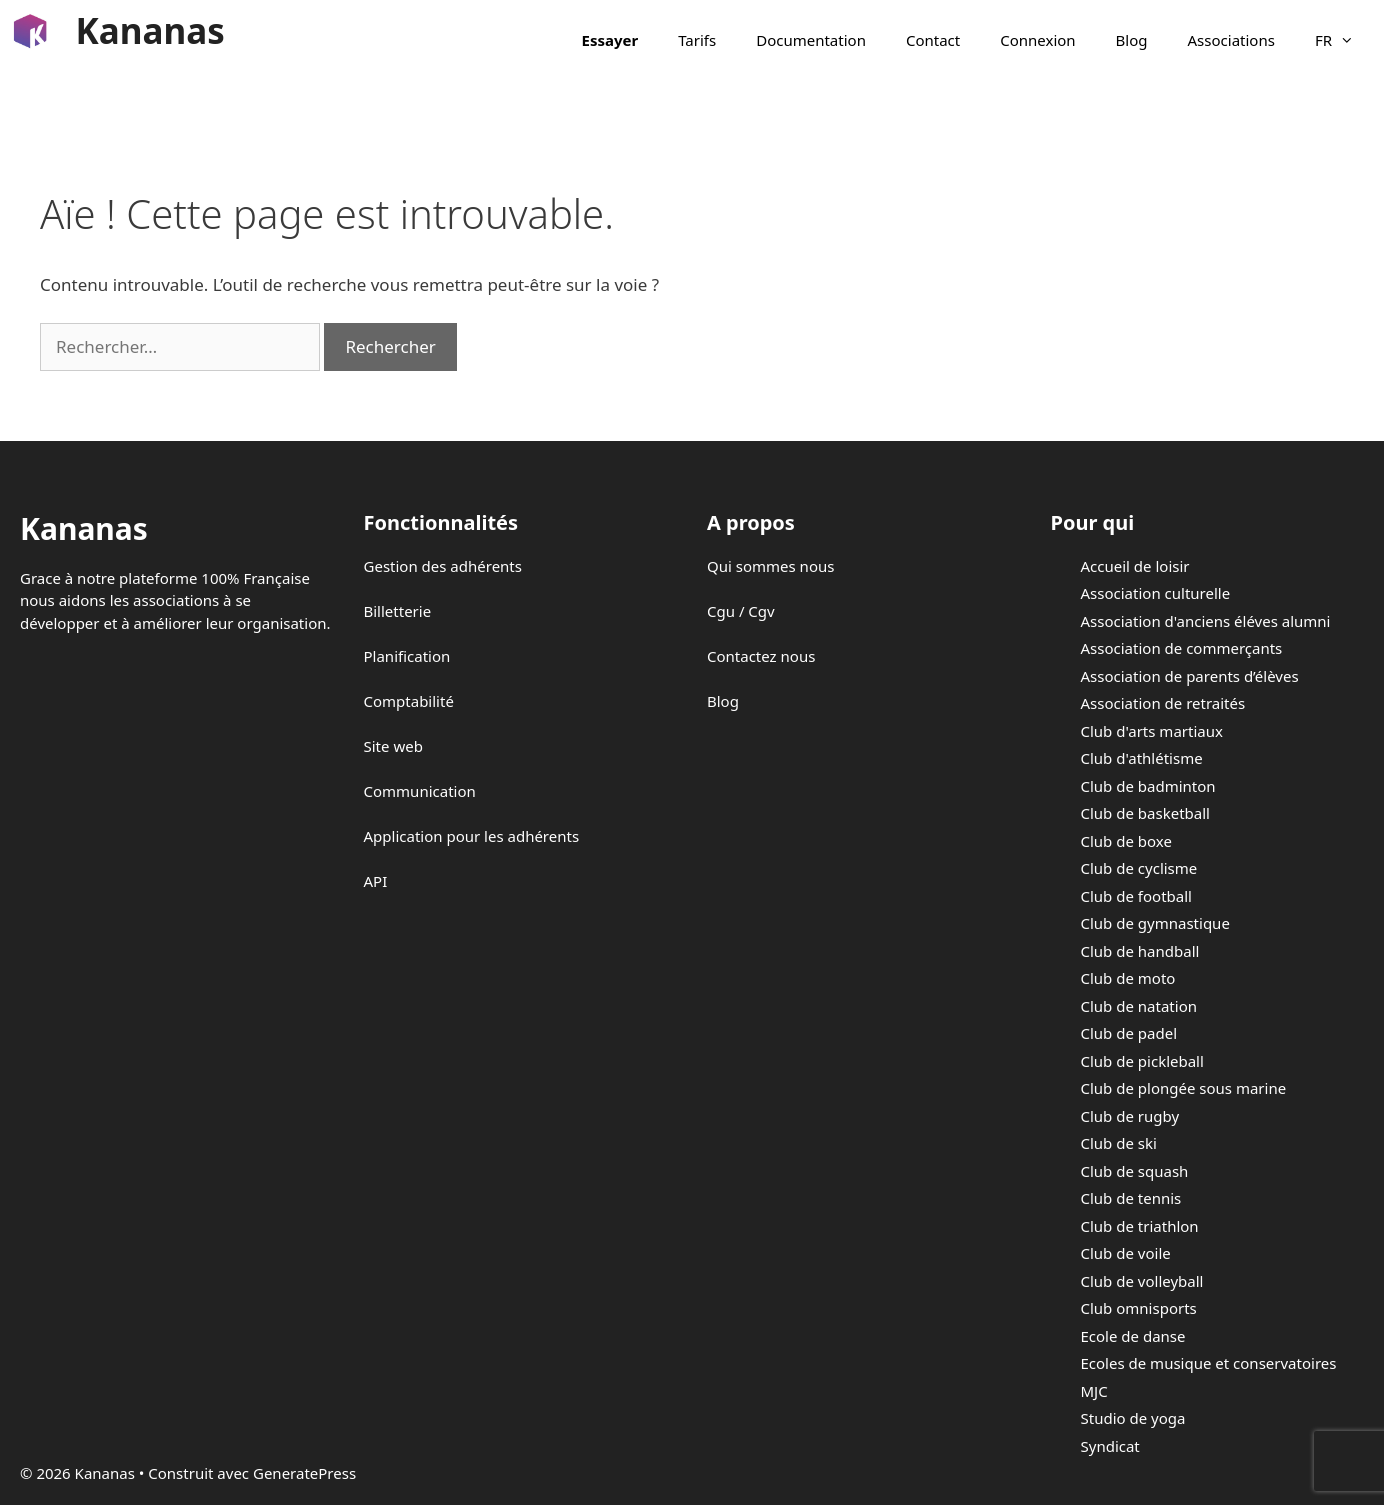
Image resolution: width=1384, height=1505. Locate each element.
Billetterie (398, 611)
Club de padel (1129, 1033)
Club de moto (1128, 978)
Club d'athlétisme (1142, 758)
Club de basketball (1145, 813)
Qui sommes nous (770, 566)
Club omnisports (1139, 1308)
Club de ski (1119, 1143)
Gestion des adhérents (443, 566)
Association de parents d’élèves (1190, 676)
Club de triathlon (1140, 1226)
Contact (933, 40)
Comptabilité (409, 701)
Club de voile (1126, 1253)
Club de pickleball (1142, 1061)
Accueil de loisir (1135, 566)
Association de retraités (1163, 703)
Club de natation (1139, 1006)
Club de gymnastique (1155, 923)
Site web (393, 746)
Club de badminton (1148, 786)
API (376, 881)
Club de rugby (1130, 1116)
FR (1344, 40)
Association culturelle (1156, 593)
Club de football (1136, 896)
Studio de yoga (1133, 1418)
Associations (1231, 40)
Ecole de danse (1133, 1336)
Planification (407, 656)
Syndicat (1110, 1446)
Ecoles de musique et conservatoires (1209, 1363)
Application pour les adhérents (472, 836)
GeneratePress (304, 1473)
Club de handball (1140, 951)
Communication (420, 791)
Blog (1132, 40)
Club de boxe (1126, 841)
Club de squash (1135, 1171)
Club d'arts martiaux (1152, 731)
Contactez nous (761, 656)
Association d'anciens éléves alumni (1206, 621)
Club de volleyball (1142, 1281)
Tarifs (697, 40)
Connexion (1037, 40)
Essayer (610, 40)
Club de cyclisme (1139, 868)
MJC (1094, 1391)
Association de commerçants (1182, 648)
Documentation (811, 40)
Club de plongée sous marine (1184, 1088)
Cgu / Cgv (741, 611)
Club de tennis (1131, 1198)
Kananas (150, 30)
